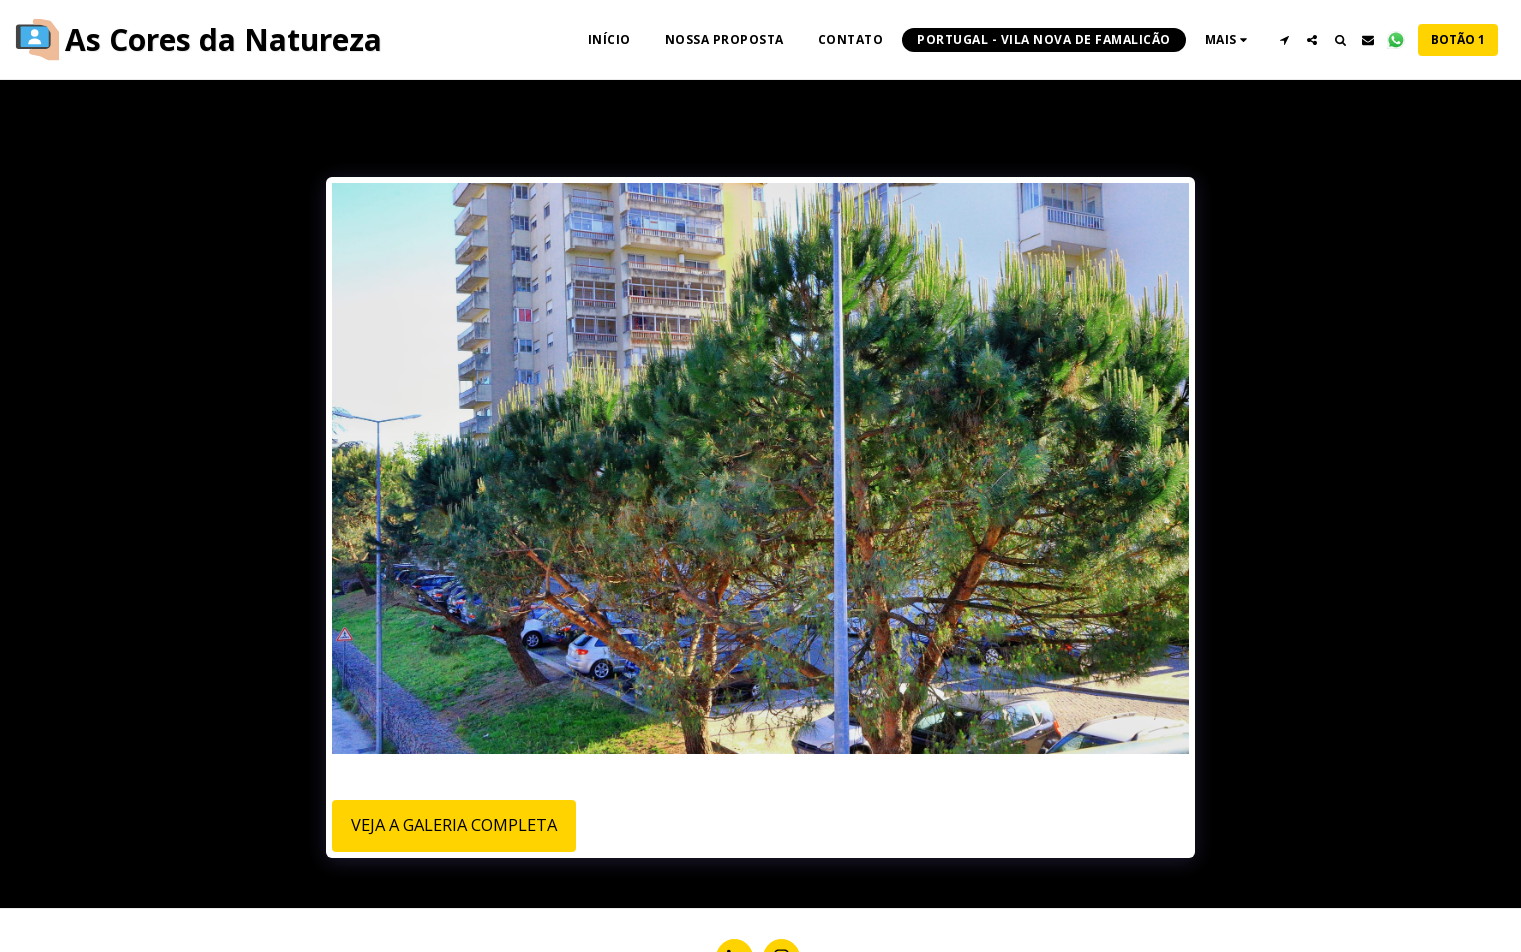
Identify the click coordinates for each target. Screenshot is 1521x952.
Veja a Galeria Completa (454, 824)
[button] (1284, 40)
